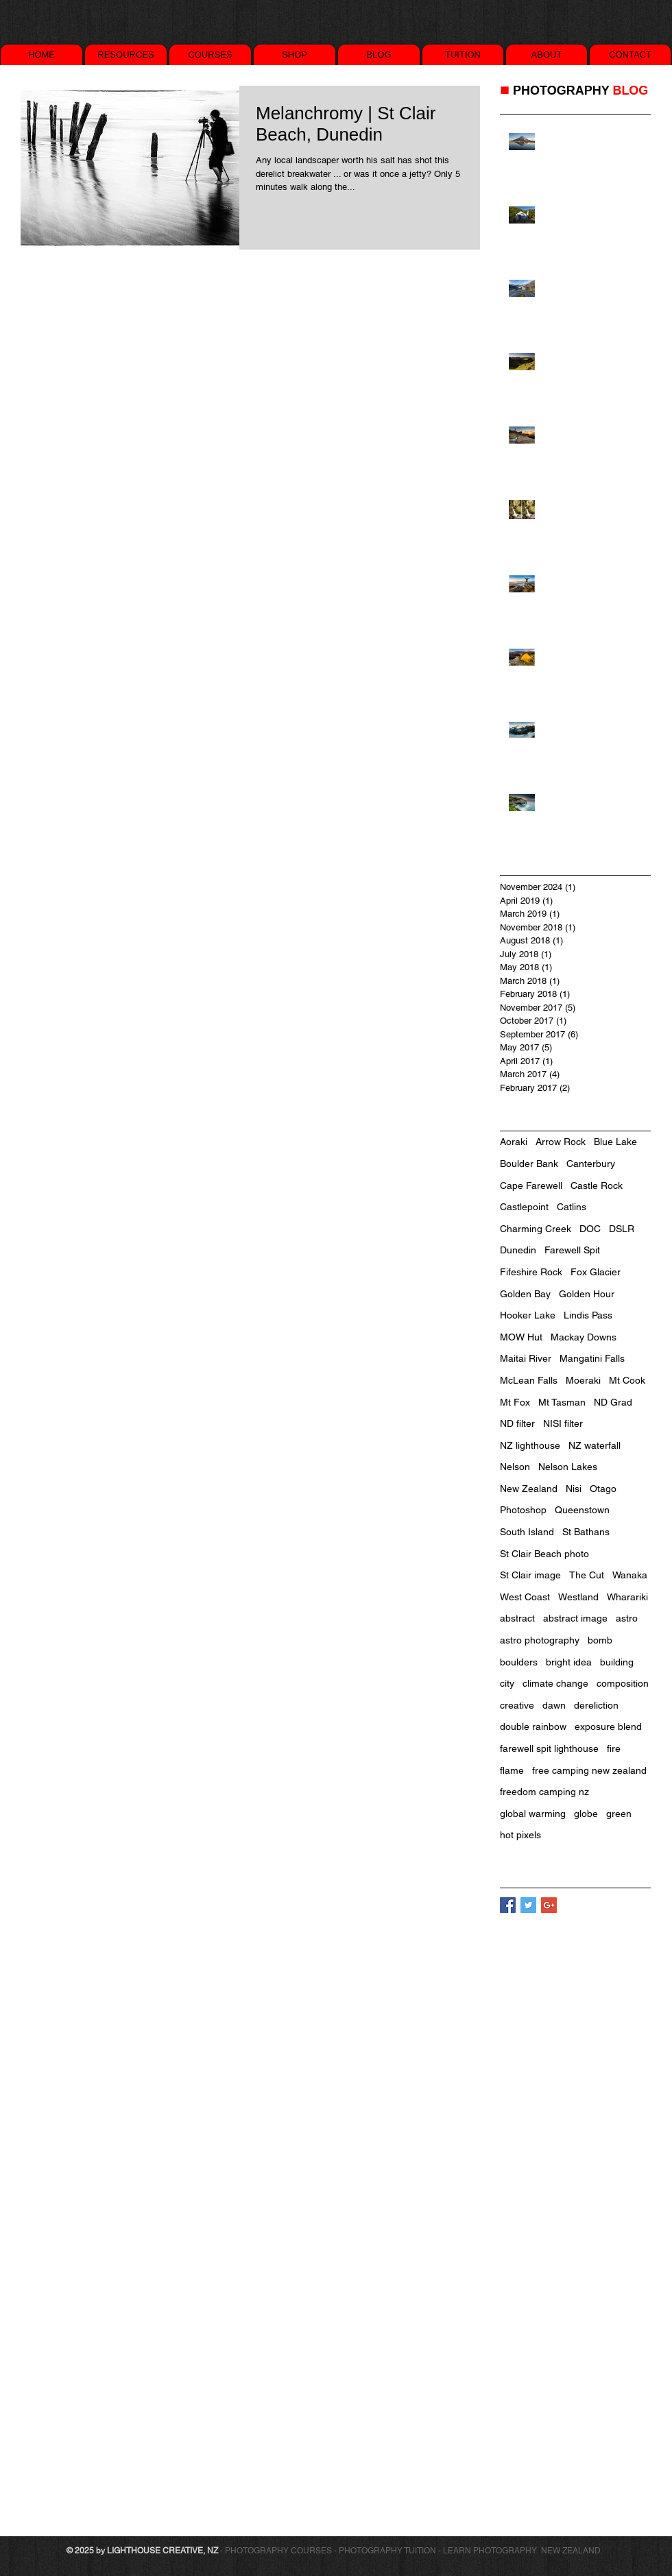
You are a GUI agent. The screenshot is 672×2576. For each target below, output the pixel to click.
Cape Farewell (531, 1185)
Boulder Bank (529, 1163)
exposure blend (608, 1726)
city (507, 1683)
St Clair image (530, 1574)
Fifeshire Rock (531, 1271)
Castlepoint (524, 1206)
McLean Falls (528, 1380)
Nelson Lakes (567, 1466)
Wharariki (627, 1596)
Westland (578, 1596)
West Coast (525, 1596)
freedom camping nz (544, 1791)
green (619, 1813)
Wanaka (629, 1574)
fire (614, 1748)
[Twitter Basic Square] (528, 1905)
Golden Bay (525, 1293)
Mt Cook (627, 1380)
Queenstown (582, 1509)
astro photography (539, 1640)
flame (512, 1770)
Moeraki (583, 1380)
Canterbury (590, 1163)
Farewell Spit (572, 1249)
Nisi (573, 1488)
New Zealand (528, 1488)
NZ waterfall (594, 1445)
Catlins (571, 1206)
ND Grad (613, 1402)
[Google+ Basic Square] (549, 1905)
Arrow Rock (561, 1141)
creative (517, 1705)
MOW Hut (521, 1337)
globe (586, 1813)
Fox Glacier (596, 1271)
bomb (600, 1640)
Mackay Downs (583, 1337)
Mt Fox (515, 1402)
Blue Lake (615, 1141)
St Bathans (586, 1531)
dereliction (596, 1705)
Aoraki (513, 1141)
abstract (517, 1618)
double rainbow (533, 1726)
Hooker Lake (527, 1315)
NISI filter (563, 1423)
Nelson (515, 1466)
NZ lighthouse (530, 1445)
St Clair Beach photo (544, 1553)
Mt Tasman (562, 1402)
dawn (554, 1705)
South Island (527, 1531)
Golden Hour (586, 1293)
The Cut (586, 1574)
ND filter (517, 1423)
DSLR (621, 1228)
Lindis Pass (588, 1315)
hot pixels (520, 1834)
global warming (533, 1813)
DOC (590, 1228)
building (617, 1662)
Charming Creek (535, 1228)
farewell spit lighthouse (549, 1748)
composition (623, 1683)
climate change (555, 1683)
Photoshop (523, 1509)
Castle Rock (597, 1185)
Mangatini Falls (592, 1358)
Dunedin (518, 1249)
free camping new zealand (589, 1770)
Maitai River (525, 1358)
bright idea (569, 1662)
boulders (519, 1662)
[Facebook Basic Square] (508, 1905)
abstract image (575, 1618)
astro (627, 1618)
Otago (603, 1488)
